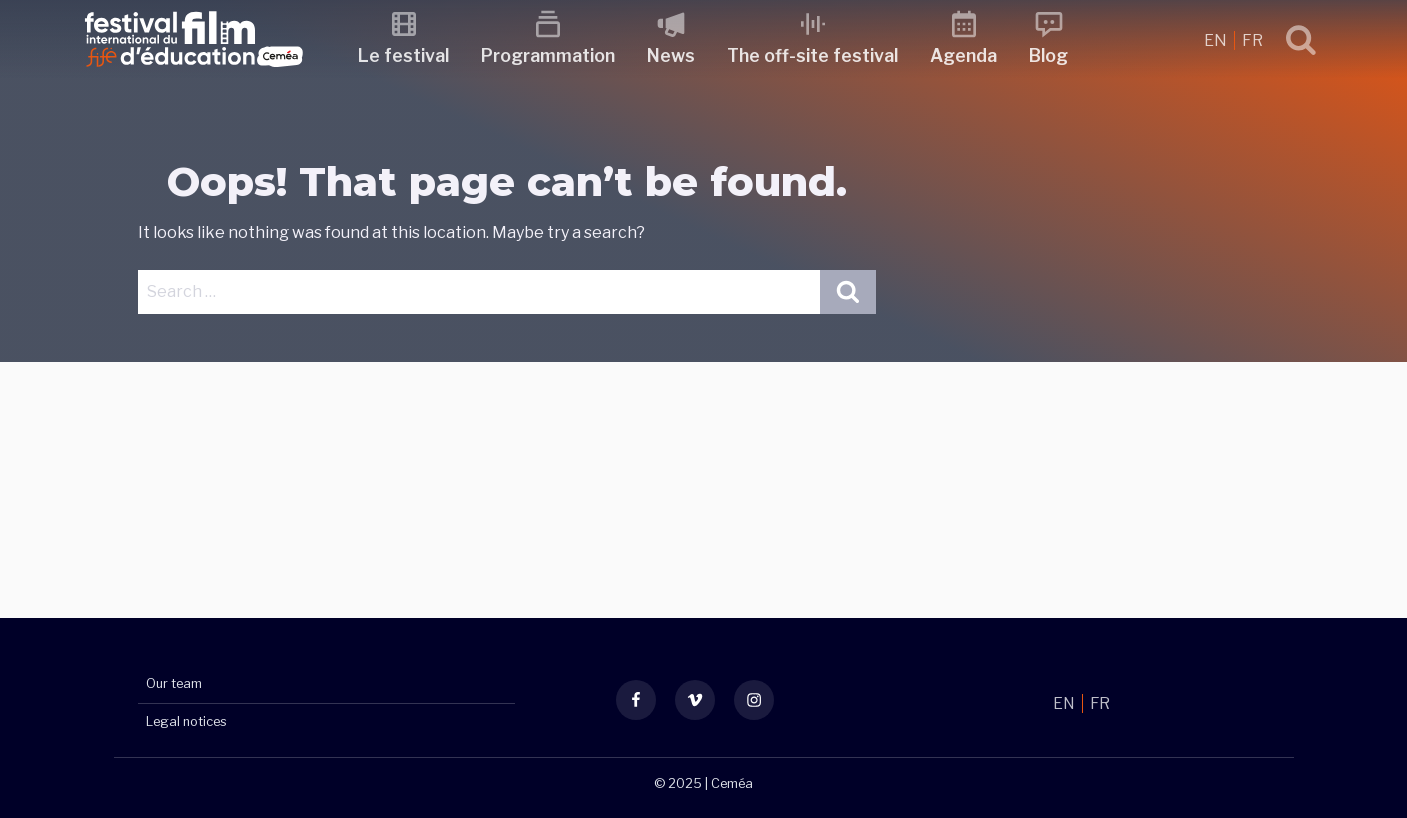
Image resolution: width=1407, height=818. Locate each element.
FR (1252, 40)
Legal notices (186, 721)
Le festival (410, 55)
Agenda (970, 55)
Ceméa (732, 783)
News (678, 55)
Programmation (555, 55)
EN (1217, 40)
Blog (1055, 55)
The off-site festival (819, 55)
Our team (174, 684)
